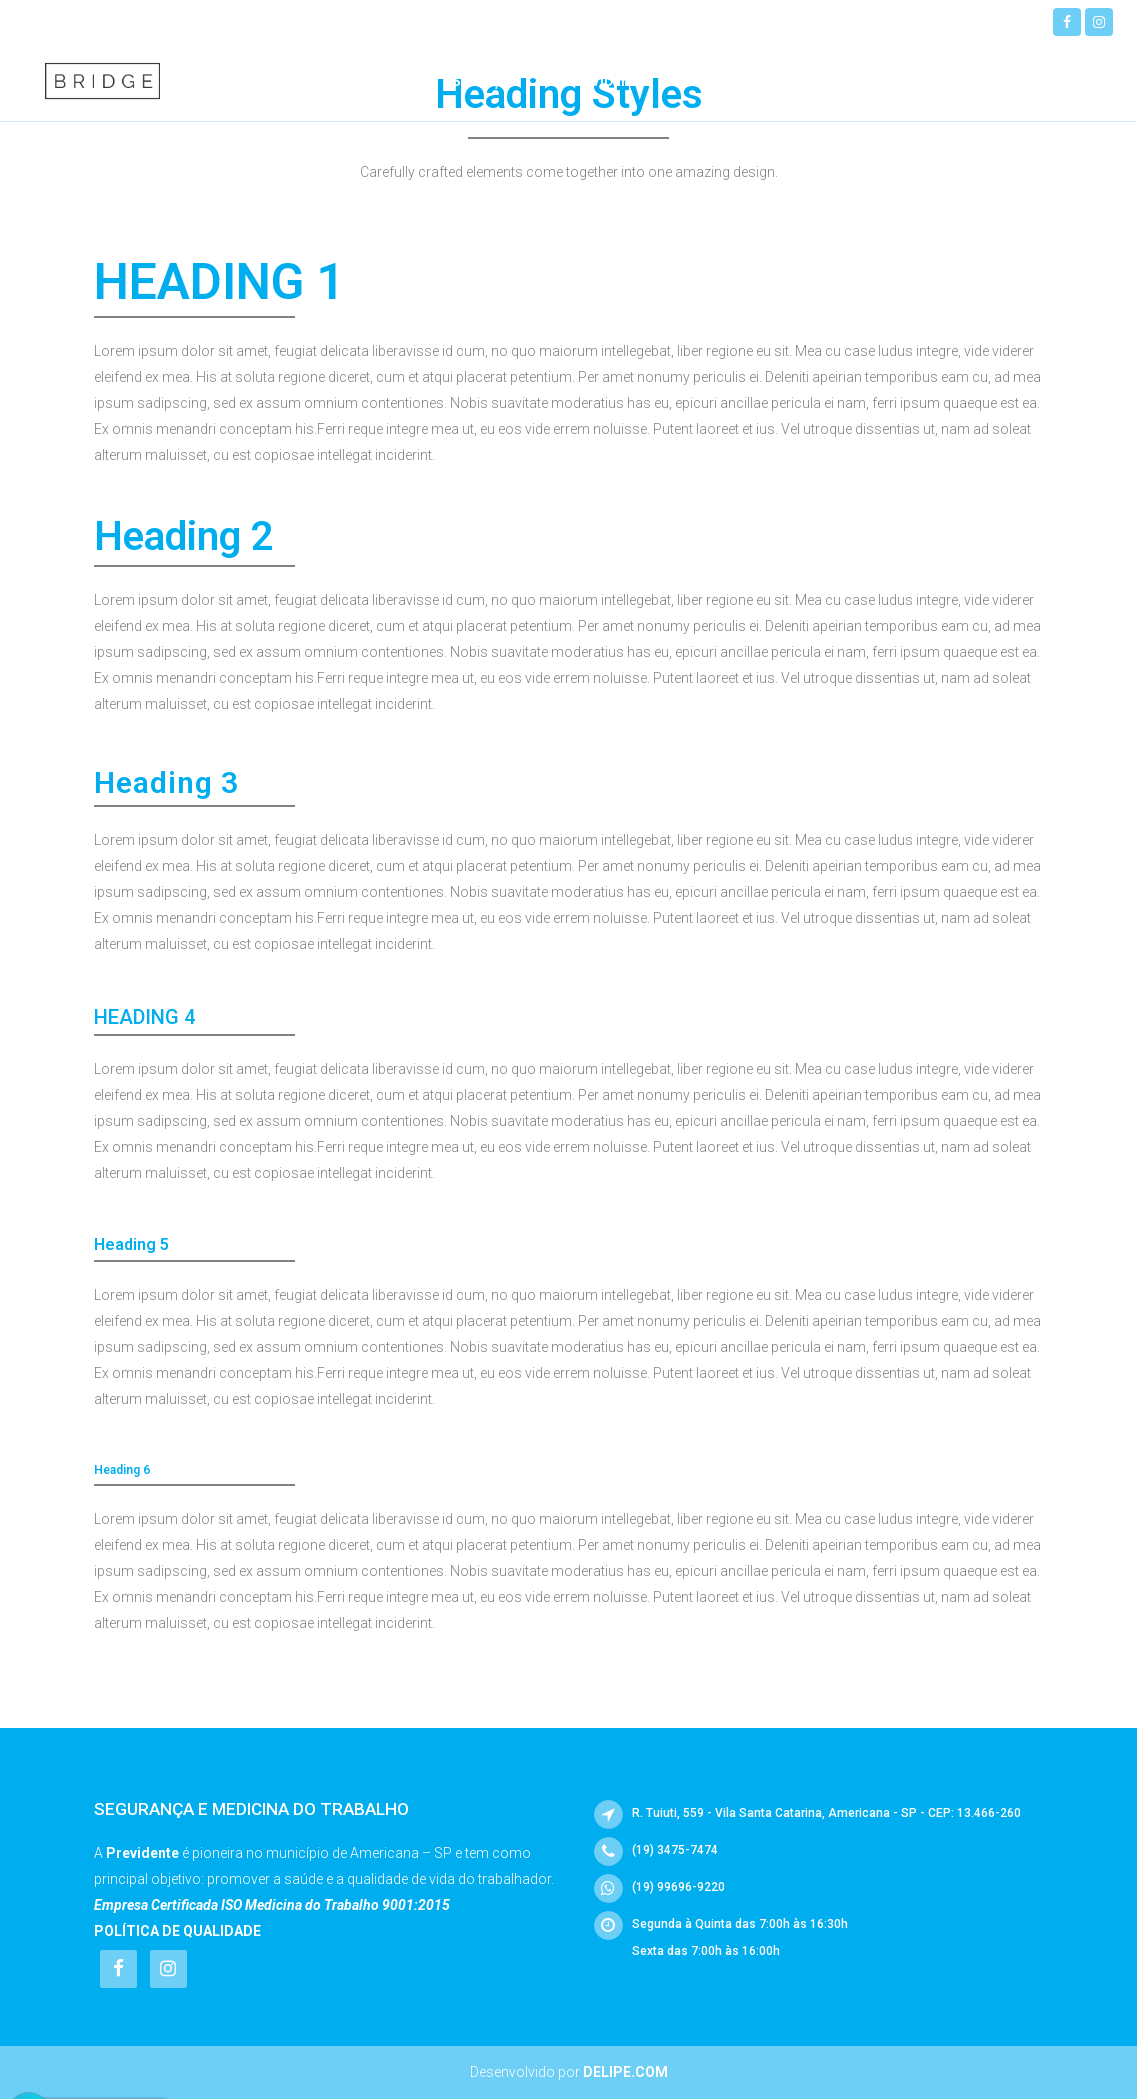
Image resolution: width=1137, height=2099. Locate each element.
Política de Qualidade (177, 1931)
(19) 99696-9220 (197, 20)
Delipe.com (625, 2072)
